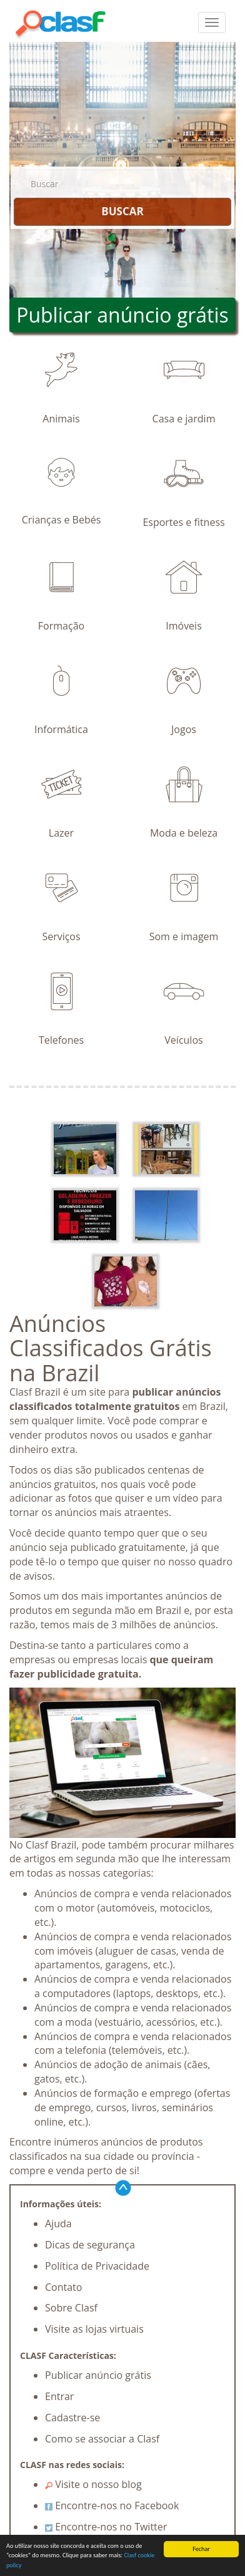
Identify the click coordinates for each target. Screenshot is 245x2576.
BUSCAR (122, 211)
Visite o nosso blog (93, 2484)
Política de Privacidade (97, 2266)
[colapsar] (212, 22)
